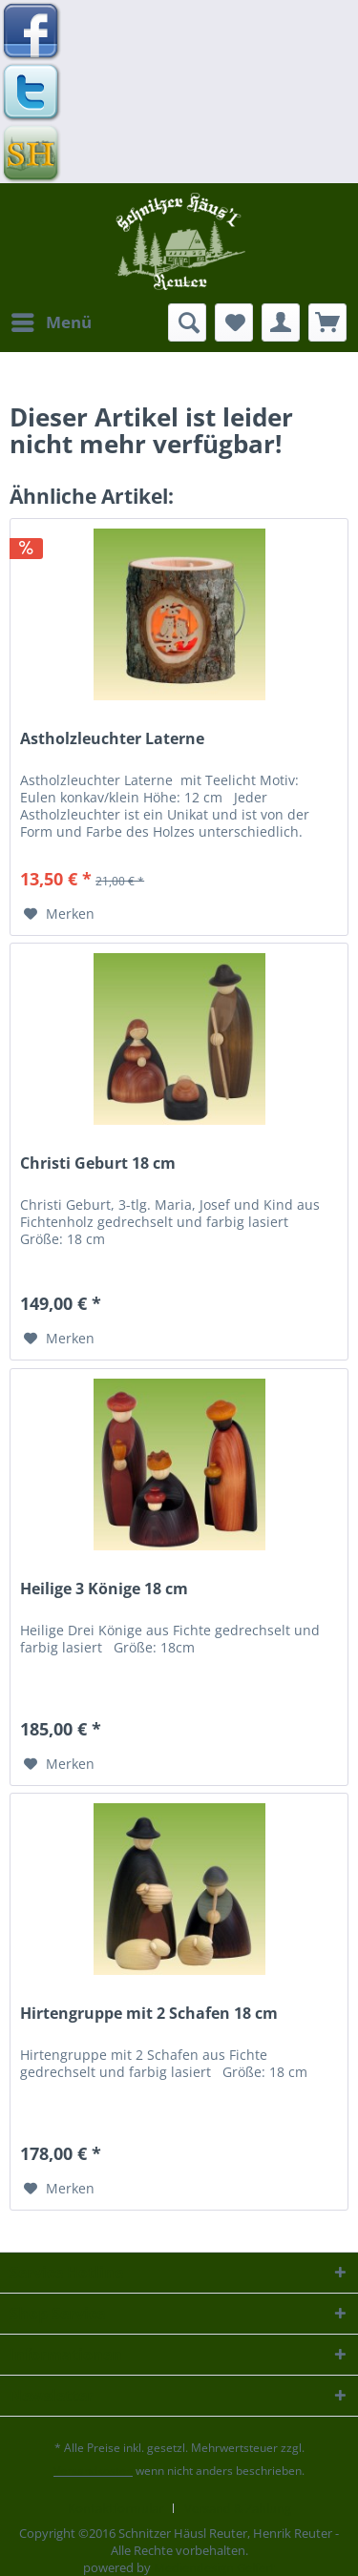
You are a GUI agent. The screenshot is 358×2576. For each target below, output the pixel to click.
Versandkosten (93, 2470)
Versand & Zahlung (237, 2508)
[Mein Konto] (281, 322)
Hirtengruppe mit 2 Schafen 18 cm (149, 2014)
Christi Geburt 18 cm (98, 1163)
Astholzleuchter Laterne (112, 739)
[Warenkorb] (327, 322)
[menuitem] (50, 322)
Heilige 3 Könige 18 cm (104, 1589)
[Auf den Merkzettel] (59, 914)
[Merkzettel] (234, 322)
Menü (51, 320)
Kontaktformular (115, 2508)
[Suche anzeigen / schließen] (187, 322)
